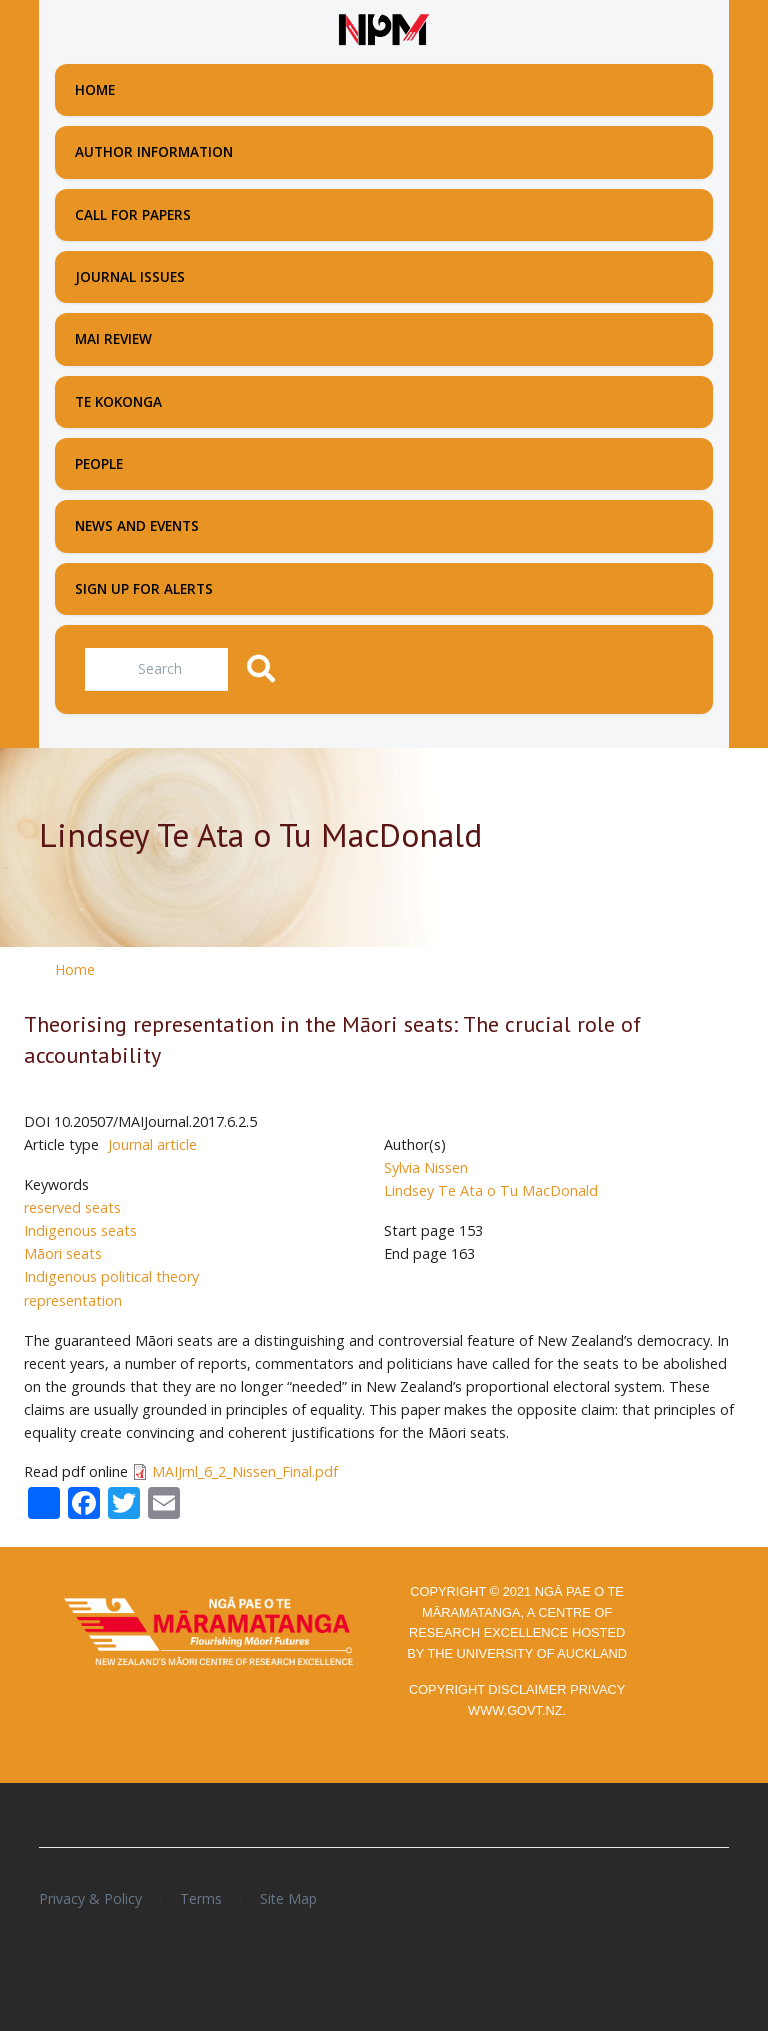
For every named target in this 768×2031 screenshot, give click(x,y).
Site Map (288, 1898)
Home (75, 969)
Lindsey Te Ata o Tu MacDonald (491, 1190)
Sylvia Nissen (426, 1167)
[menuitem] (384, 90)
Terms (201, 1898)
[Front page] (384, 30)
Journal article (152, 1144)
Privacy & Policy (90, 1898)
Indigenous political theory (111, 1276)
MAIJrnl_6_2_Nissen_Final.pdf (245, 1471)
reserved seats (72, 1207)
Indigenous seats (80, 1230)
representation (73, 1300)
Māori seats (63, 1253)
